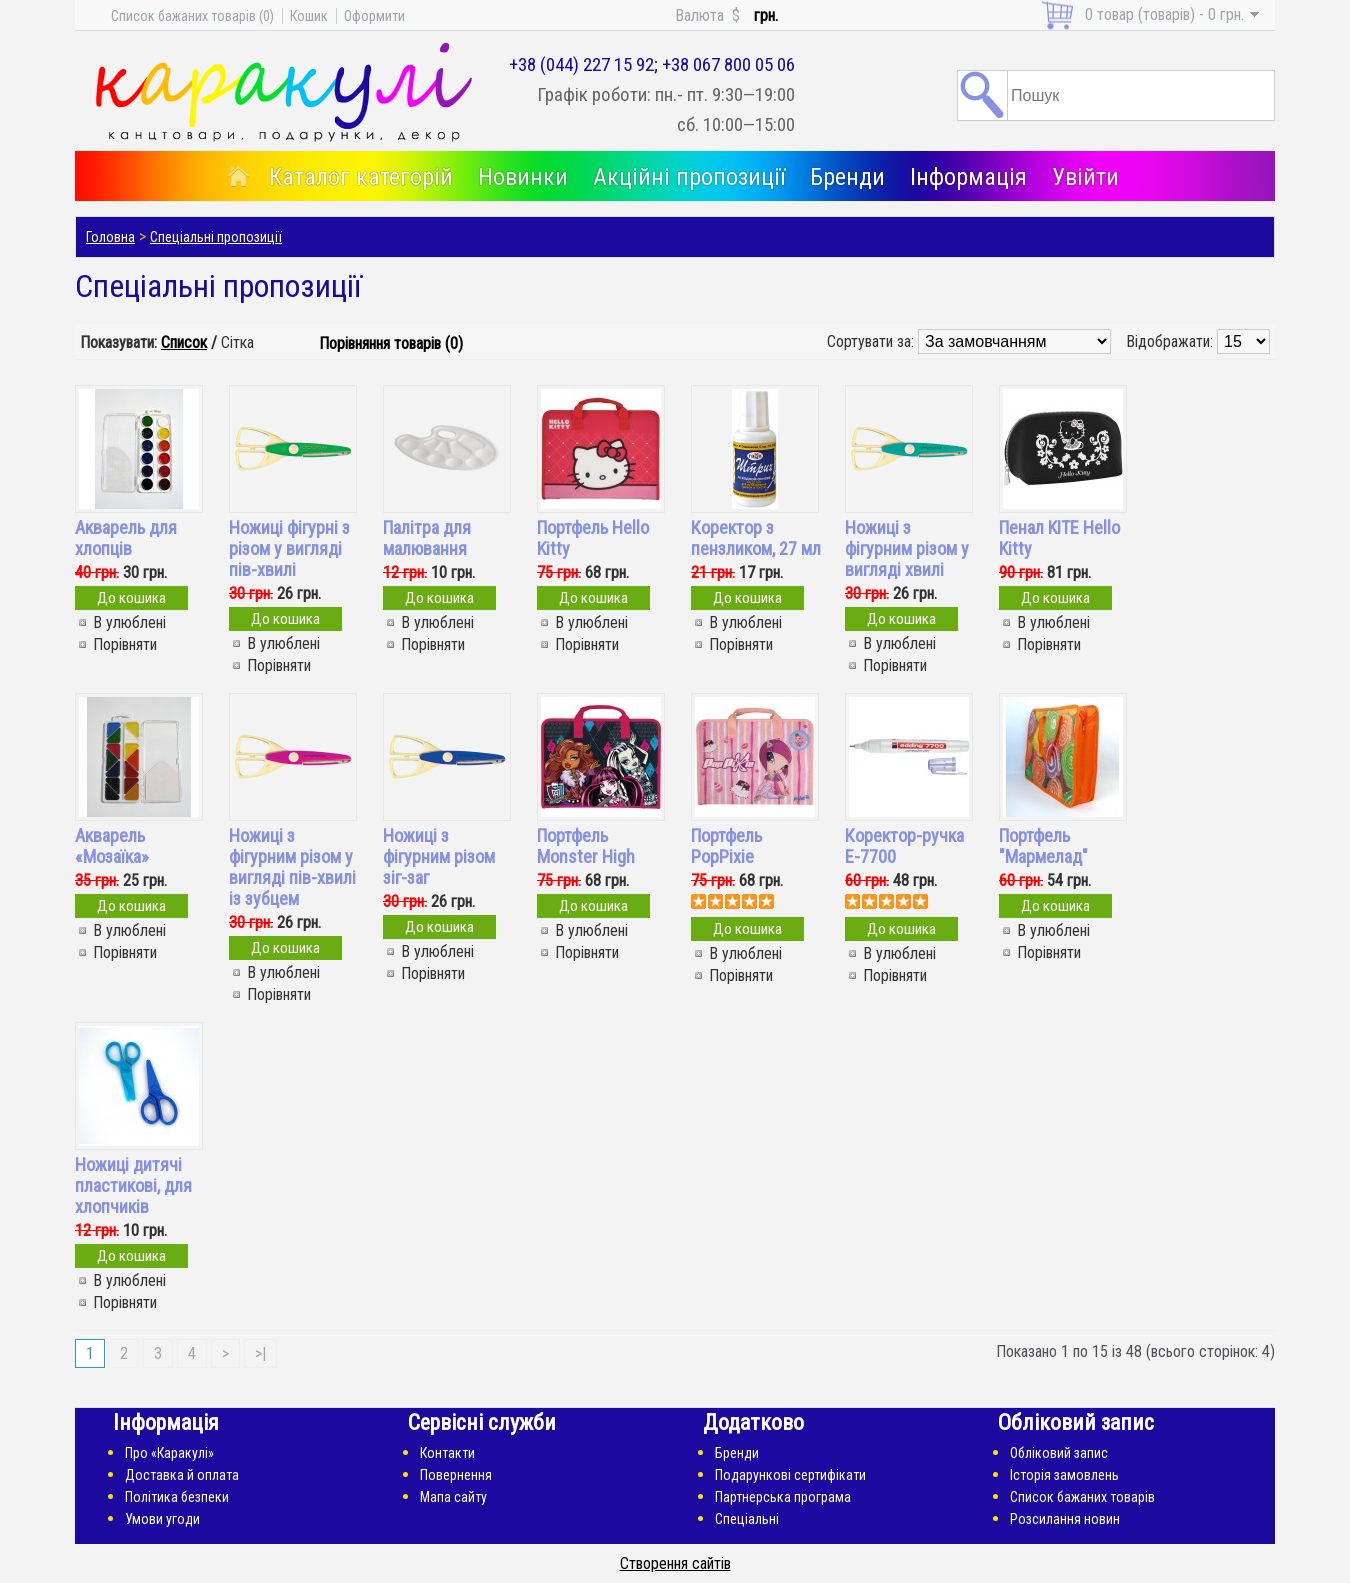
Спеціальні (747, 1519)
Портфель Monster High (586, 846)
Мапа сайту (453, 1497)
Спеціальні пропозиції (216, 237)
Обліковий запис (1059, 1453)
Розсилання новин (1065, 1519)
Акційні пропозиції (689, 177)
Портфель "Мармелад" (1043, 846)
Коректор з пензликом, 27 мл (756, 538)
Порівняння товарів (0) (391, 343)
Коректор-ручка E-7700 (904, 846)
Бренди (847, 177)
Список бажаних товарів (1082, 1497)
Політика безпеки (177, 1497)
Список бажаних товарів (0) (192, 16)
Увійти (1085, 177)
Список (184, 342)
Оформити (374, 16)
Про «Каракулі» (169, 1453)
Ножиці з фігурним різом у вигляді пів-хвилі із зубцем (292, 867)
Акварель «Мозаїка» (112, 846)
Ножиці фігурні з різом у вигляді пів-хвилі (289, 548)
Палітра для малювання (427, 538)
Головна (110, 237)
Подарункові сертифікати (790, 1475)
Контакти (447, 1453)
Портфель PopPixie (726, 846)
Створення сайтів (675, 1563)
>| (260, 1353)
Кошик (309, 16)
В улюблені (129, 622)
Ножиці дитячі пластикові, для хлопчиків (133, 1185)
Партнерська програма (783, 1497)
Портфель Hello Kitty (593, 538)
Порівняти (125, 644)
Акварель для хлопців (126, 538)
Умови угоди (162, 1519)
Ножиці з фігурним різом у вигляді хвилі (907, 548)
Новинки (523, 177)
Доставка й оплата (182, 1475)
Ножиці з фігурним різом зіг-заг (439, 856)
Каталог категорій (361, 177)
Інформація (968, 177)
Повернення (456, 1475)
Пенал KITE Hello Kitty (1059, 538)
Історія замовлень (1064, 1475)
